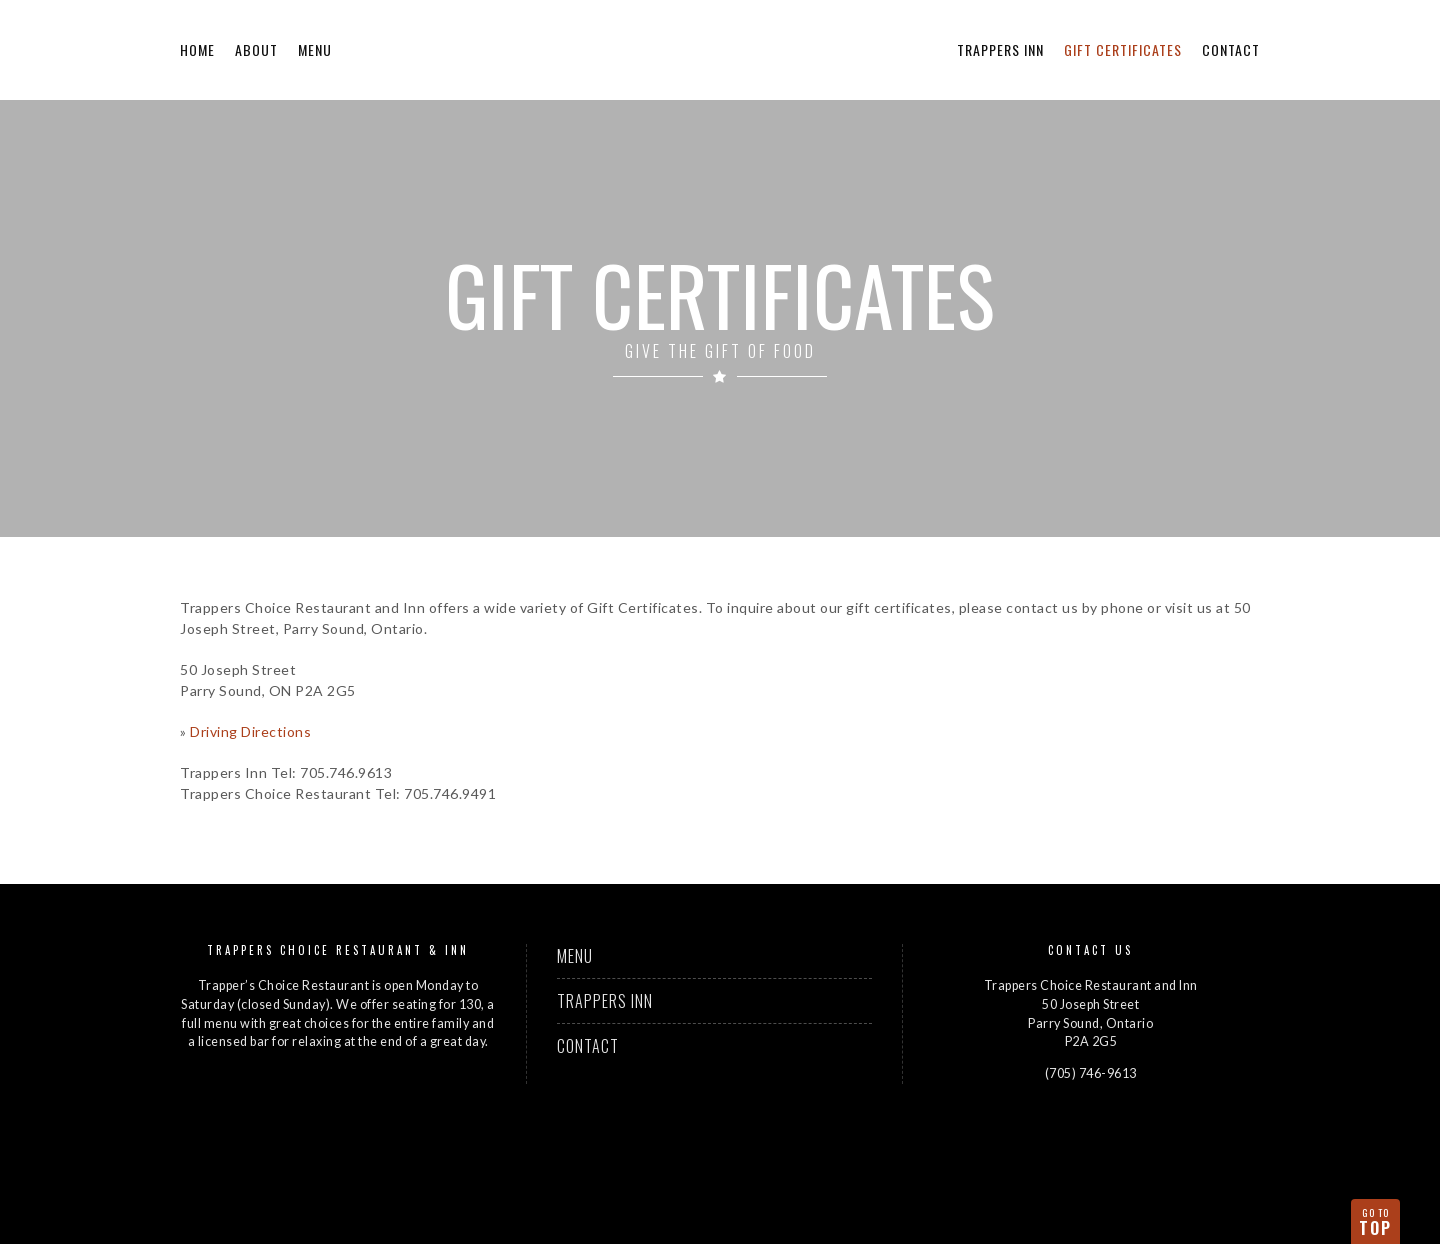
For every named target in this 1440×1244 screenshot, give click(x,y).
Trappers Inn (1000, 49)
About (256, 49)
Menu (315, 49)
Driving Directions (250, 731)
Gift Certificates (1123, 49)
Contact (1231, 49)
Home (197, 49)
